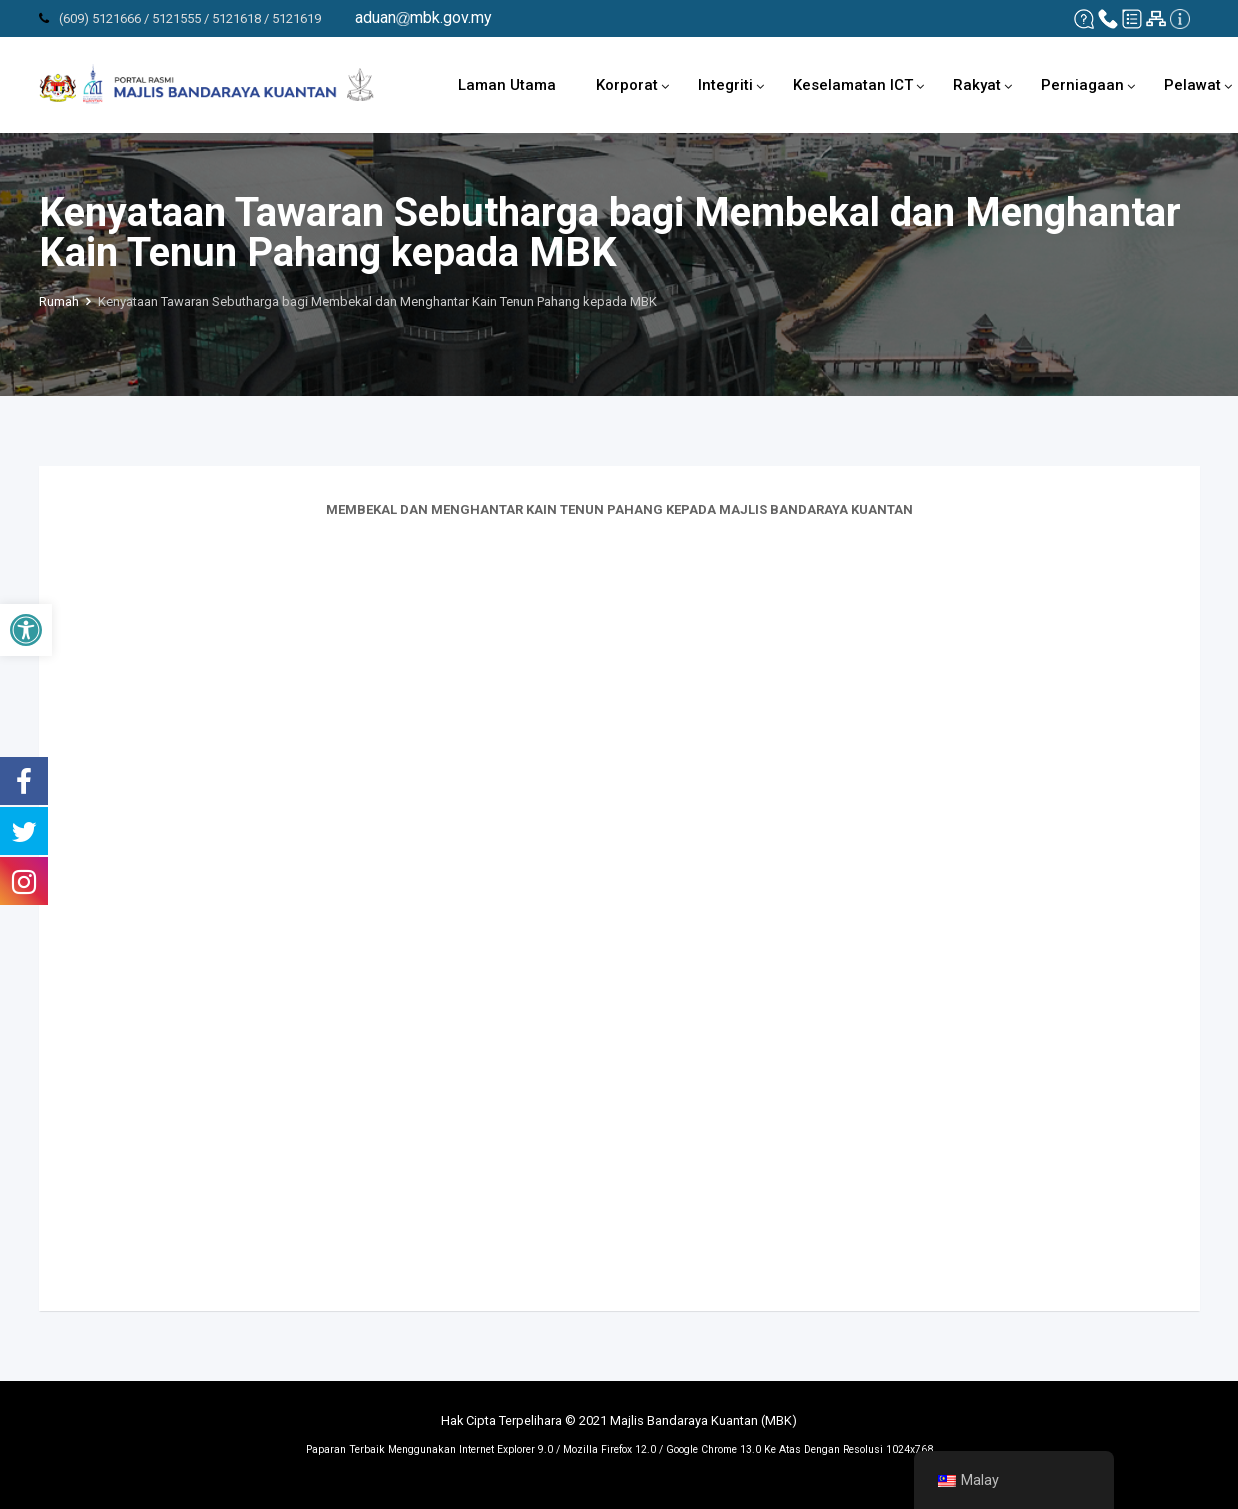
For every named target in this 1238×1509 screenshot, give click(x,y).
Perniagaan (1082, 85)
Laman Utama (507, 85)
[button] (26, 630)
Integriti (725, 85)
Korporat (627, 85)
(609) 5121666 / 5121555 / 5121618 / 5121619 (190, 18)
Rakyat (977, 85)
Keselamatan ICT (853, 85)
